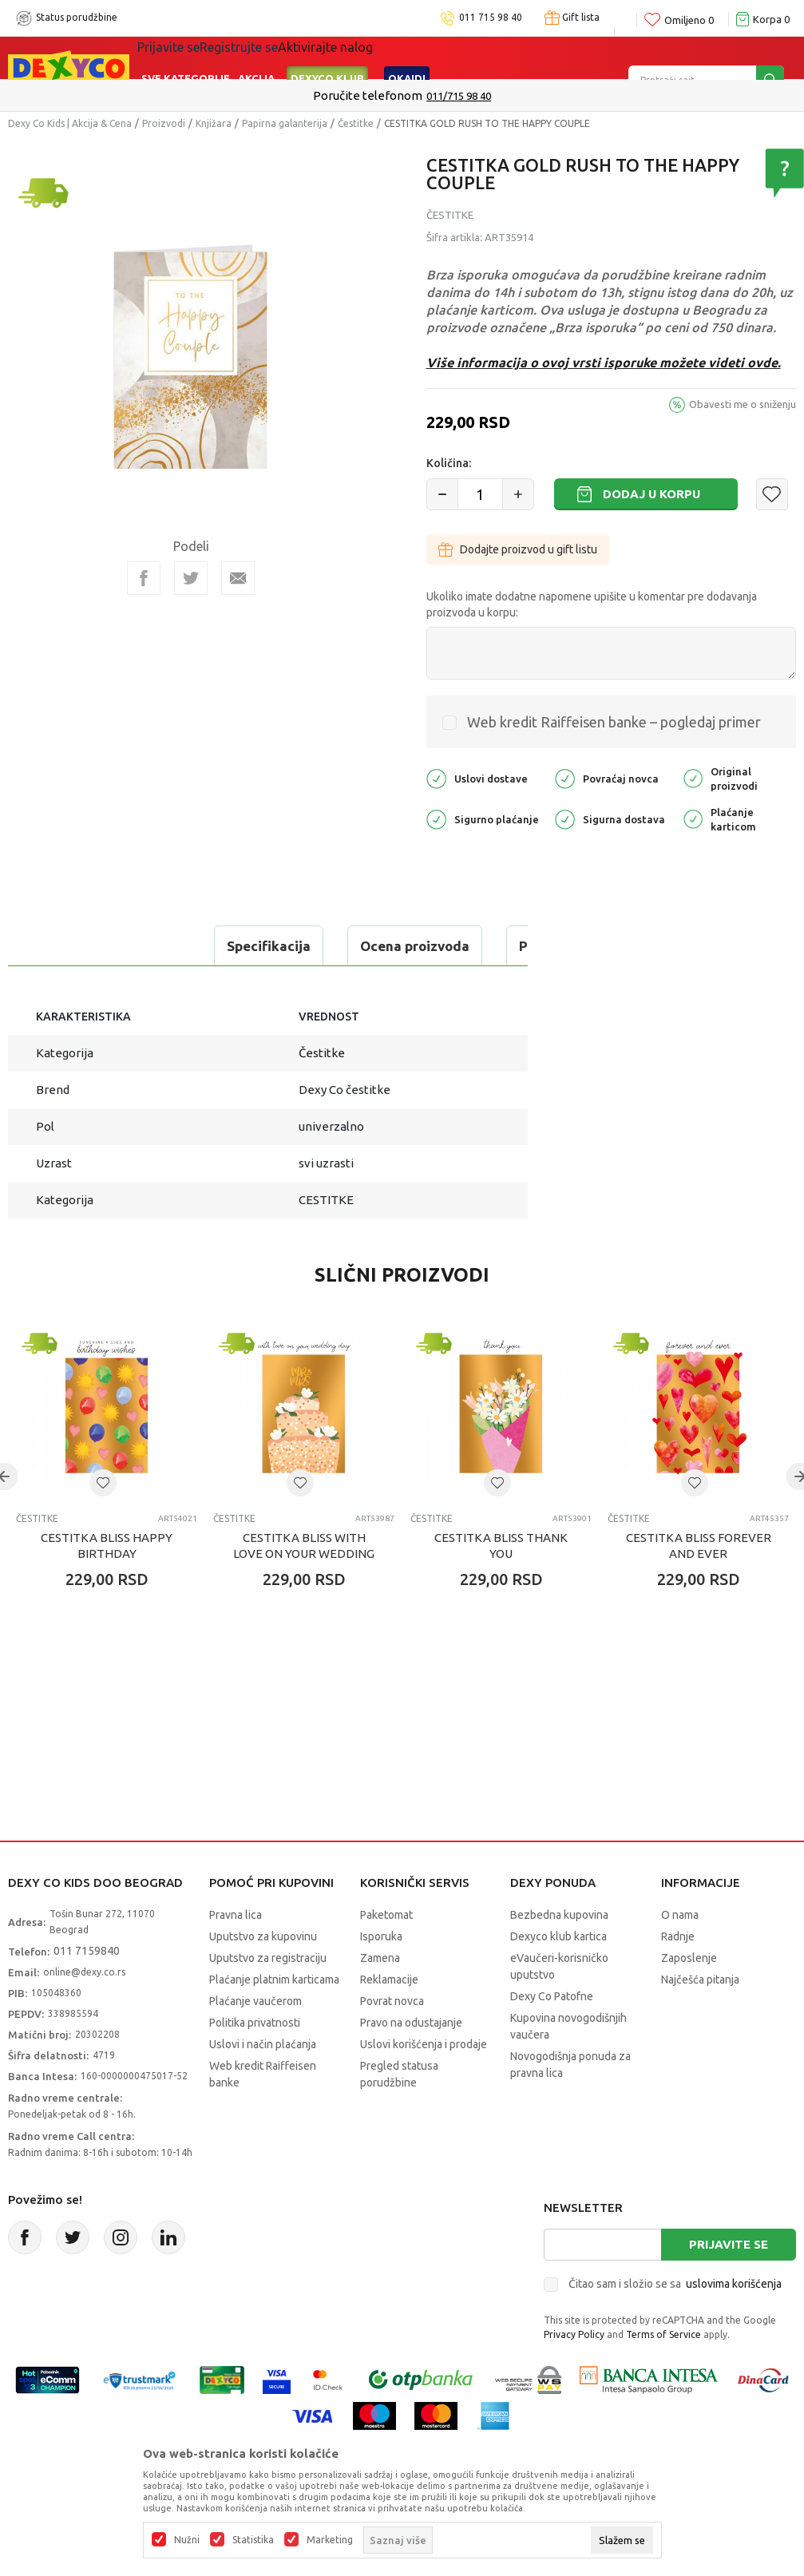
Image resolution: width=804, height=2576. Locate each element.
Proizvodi (163, 123)
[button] (772, 494)
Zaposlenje (689, 1997)
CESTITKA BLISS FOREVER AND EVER (698, 1585)
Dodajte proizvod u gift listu (517, 549)
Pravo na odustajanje (411, 2062)
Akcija (256, 57)
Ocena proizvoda (220, 945)
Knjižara (214, 123)
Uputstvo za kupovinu (263, 1976)
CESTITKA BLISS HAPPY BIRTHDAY (106, 1585)
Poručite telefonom (367, 95)
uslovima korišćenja (734, 2323)
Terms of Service (663, 2374)
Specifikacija (75, 945)
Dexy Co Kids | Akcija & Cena (70, 123)
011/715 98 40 (458, 95)
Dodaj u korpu (651, 494)
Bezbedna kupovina (559, 1954)
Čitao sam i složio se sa (675, 2323)
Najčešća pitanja (700, 2019)
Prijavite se (728, 2284)
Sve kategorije (185, 57)
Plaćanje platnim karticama (274, 2019)
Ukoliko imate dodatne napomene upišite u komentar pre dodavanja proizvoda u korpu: (591, 604)
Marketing (330, 2540)
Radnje (678, 1976)
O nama (680, 1954)
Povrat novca (392, 2041)
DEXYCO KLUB (327, 57)
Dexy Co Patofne (551, 2036)
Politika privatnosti (254, 2062)
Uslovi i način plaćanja (262, 2084)
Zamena (380, 1997)
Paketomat (386, 1954)
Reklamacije (389, 2019)
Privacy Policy (574, 2374)
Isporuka (381, 1976)
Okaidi (407, 57)
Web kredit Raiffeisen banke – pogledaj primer (614, 722)
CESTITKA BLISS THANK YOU (501, 1585)
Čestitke (356, 123)
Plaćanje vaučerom (255, 2041)
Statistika (253, 2540)
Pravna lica (235, 1954)
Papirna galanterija (284, 123)
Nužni (187, 2540)
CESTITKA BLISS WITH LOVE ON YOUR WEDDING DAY (303, 1593)
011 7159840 (86, 1990)
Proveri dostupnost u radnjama (132, 985)
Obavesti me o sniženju (742, 404)
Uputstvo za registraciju (268, 1997)
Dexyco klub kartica (558, 1976)
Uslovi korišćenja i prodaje (423, 2084)
